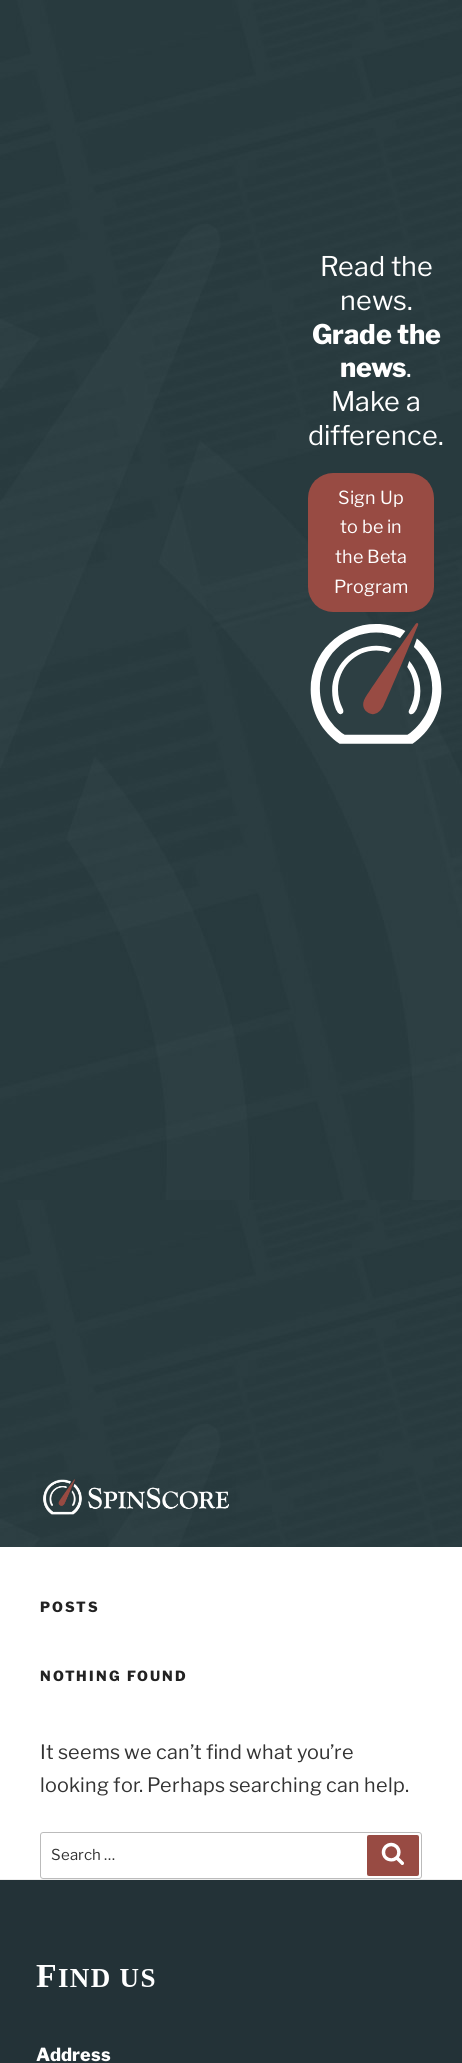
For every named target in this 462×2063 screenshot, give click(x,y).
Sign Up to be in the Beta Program (371, 542)
